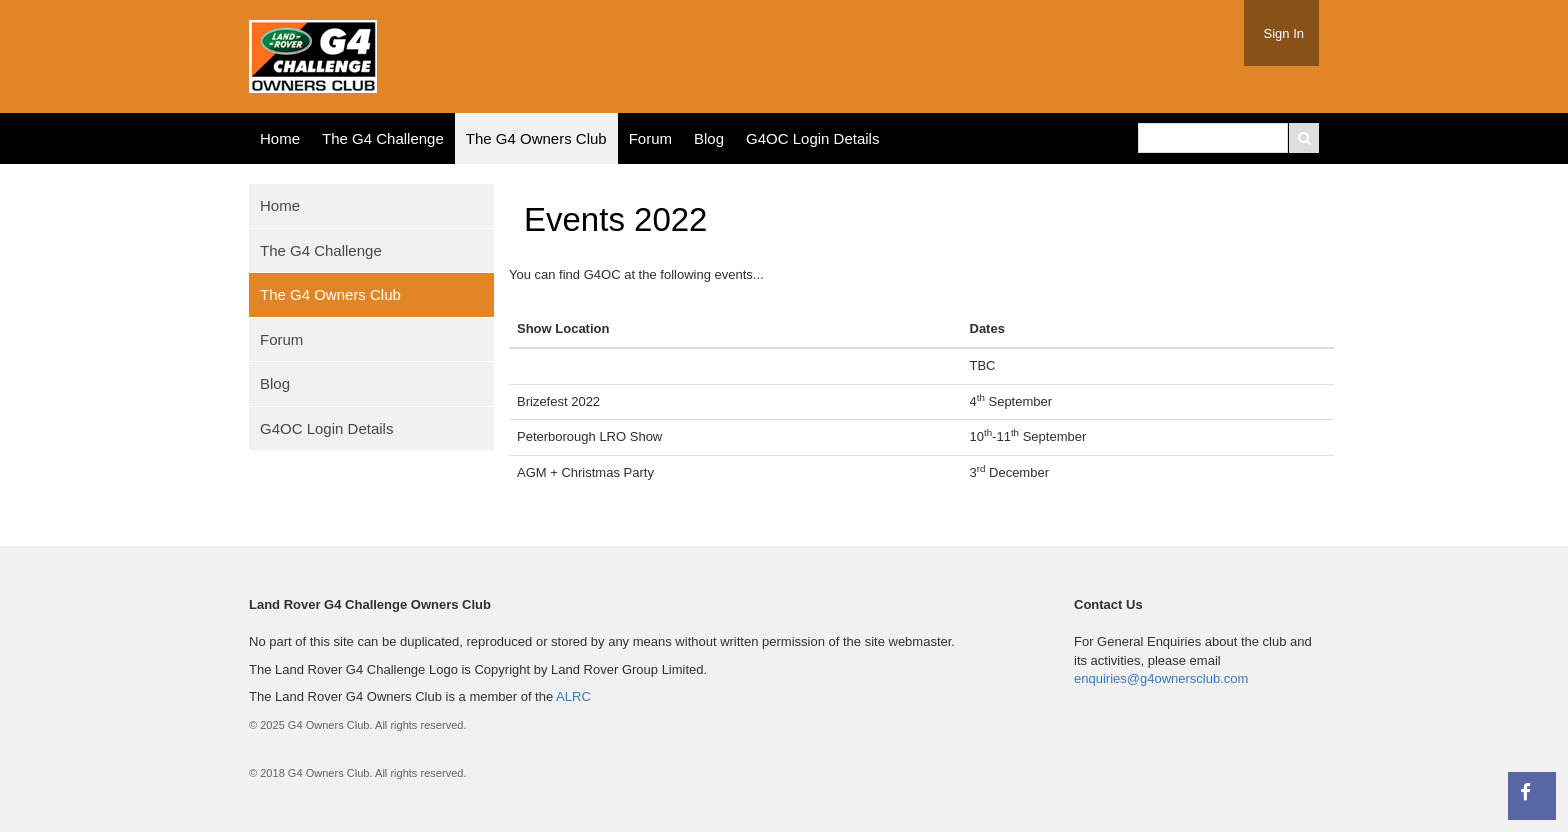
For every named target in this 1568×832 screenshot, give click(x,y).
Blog (709, 138)
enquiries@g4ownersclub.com (1161, 678)
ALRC (573, 696)
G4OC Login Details (812, 138)
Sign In (1284, 33)
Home (280, 138)
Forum (650, 138)
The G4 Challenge (383, 138)
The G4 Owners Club (536, 138)
